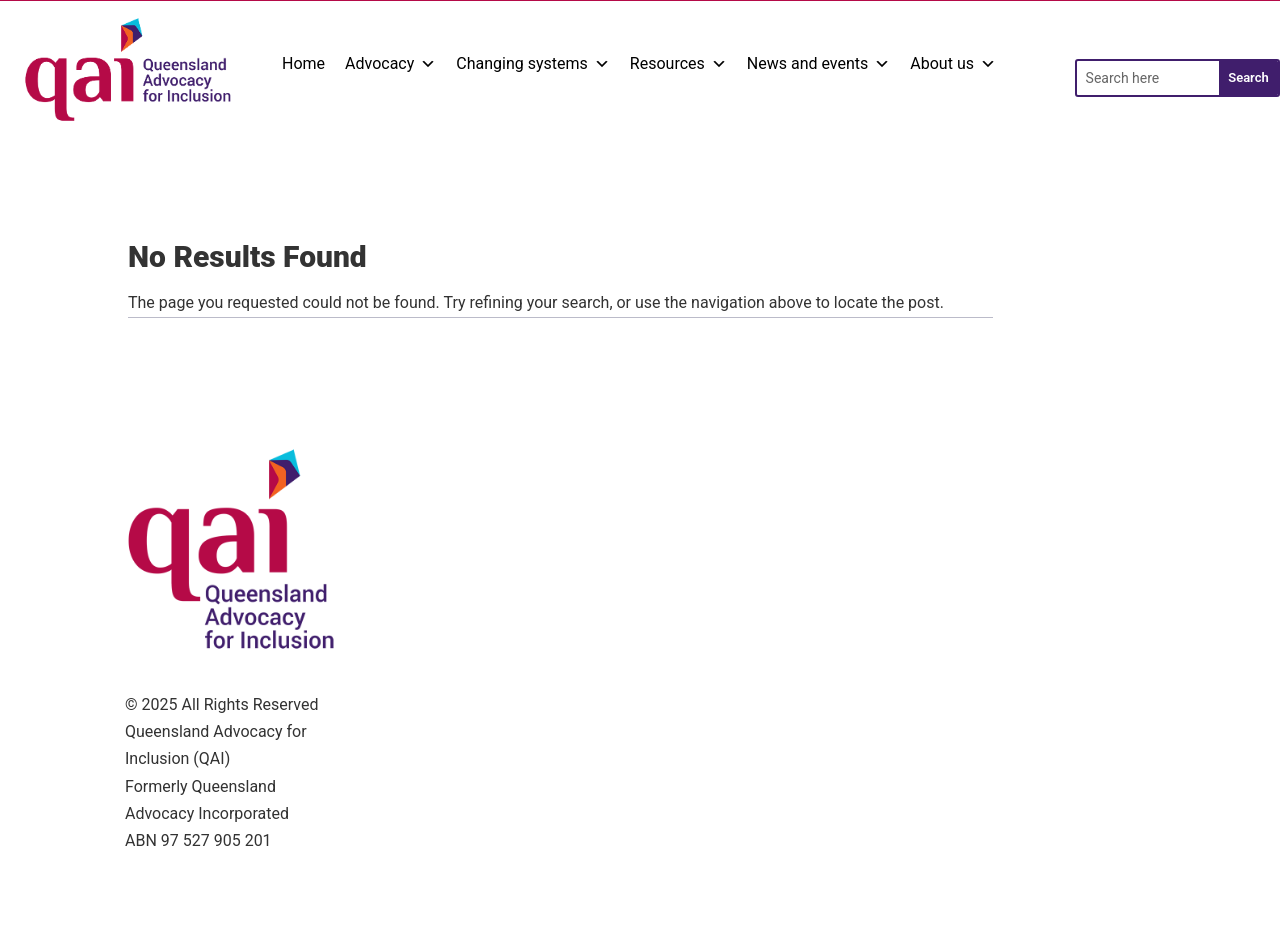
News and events (819, 64)
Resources (678, 64)
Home (303, 63)
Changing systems (533, 64)
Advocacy (390, 64)
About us (953, 64)
